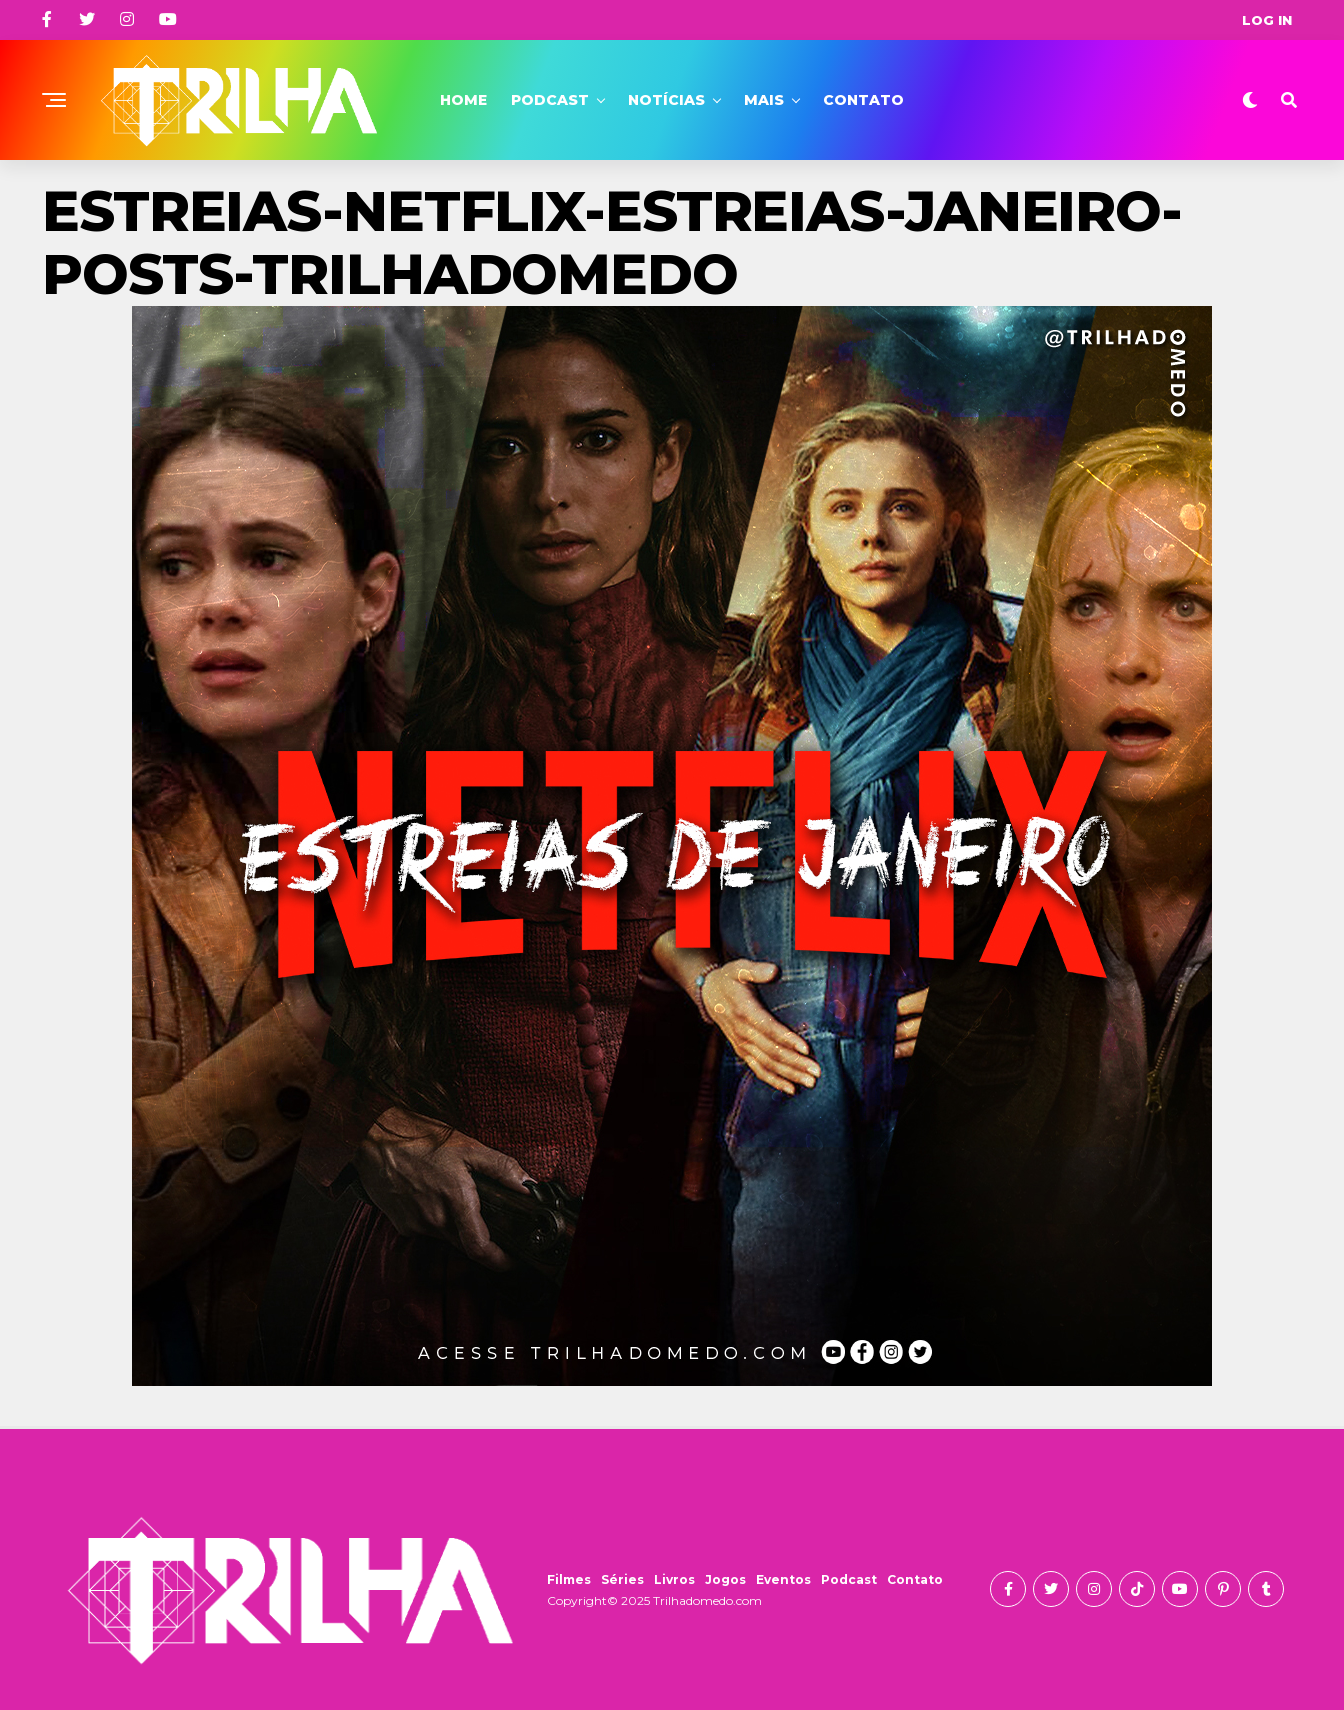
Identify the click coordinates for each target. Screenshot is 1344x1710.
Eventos (783, 1579)
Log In (1267, 20)
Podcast (550, 100)
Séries (622, 1579)
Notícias (666, 100)
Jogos (725, 1579)
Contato (863, 100)
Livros (674, 1579)
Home (463, 100)
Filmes (569, 1579)
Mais (764, 100)
